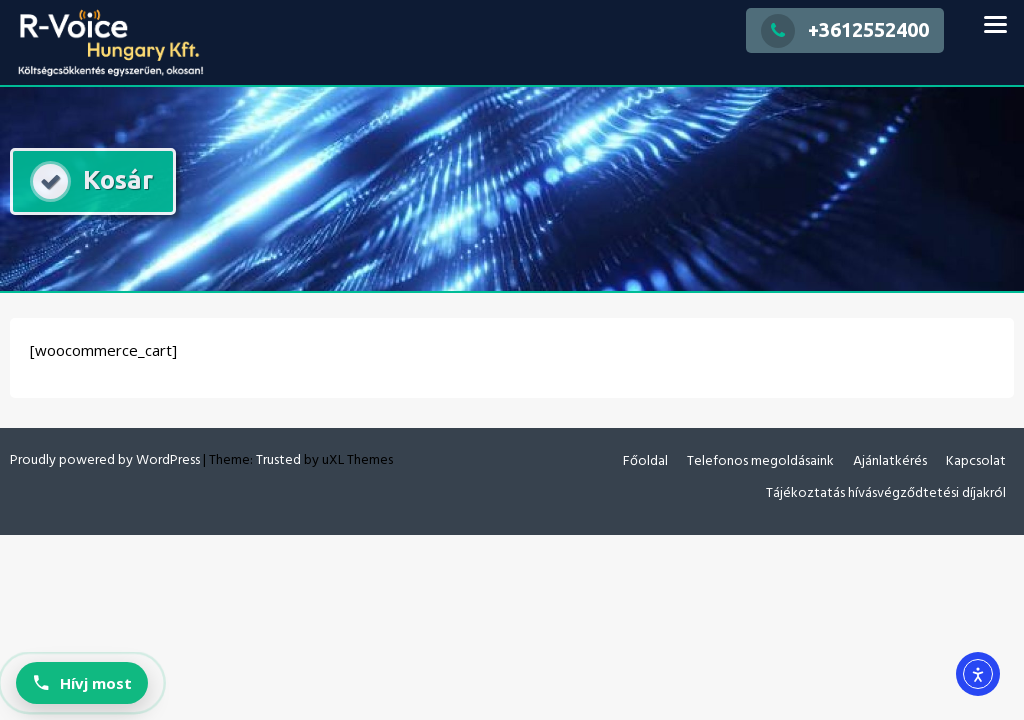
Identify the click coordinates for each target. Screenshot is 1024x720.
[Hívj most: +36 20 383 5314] (82, 683)
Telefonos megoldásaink (760, 461)
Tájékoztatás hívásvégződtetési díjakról (886, 493)
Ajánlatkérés (890, 461)
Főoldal (645, 461)
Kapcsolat (976, 461)
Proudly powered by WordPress (105, 460)
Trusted (278, 460)
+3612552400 (845, 29)
